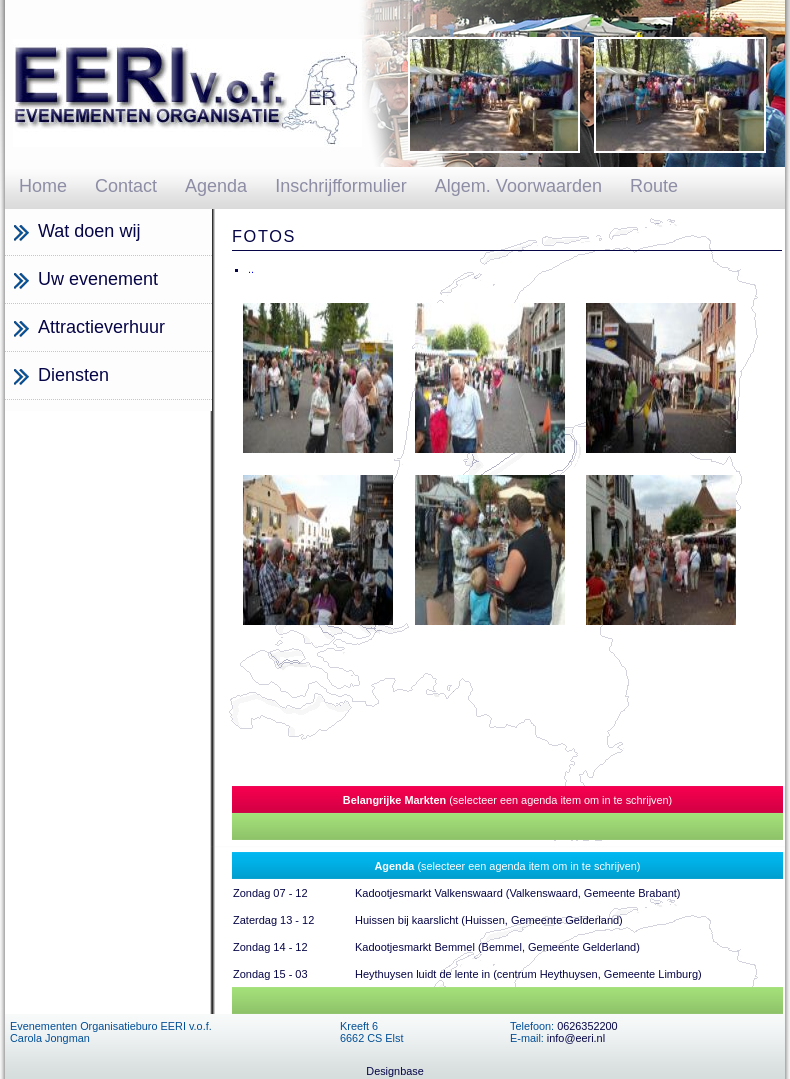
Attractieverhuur (101, 327)
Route (654, 186)
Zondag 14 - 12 (270, 947)
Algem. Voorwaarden (518, 186)
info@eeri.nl (576, 1038)
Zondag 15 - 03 (270, 974)
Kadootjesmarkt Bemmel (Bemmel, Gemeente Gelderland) (497, 947)
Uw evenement (98, 279)
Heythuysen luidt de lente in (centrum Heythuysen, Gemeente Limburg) (528, 974)
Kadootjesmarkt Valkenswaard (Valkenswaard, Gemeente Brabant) (517, 893)
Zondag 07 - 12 (270, 893)
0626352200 (587, 1026)
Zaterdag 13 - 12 (273, 920)
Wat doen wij (89, 231)
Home (43, 186)
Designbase (394, 1071)
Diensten (73, 375)
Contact (126, 186)
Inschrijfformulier (341, 186)
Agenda (216, 186)
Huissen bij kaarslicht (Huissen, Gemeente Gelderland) (489, 920)
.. (251, 269)
